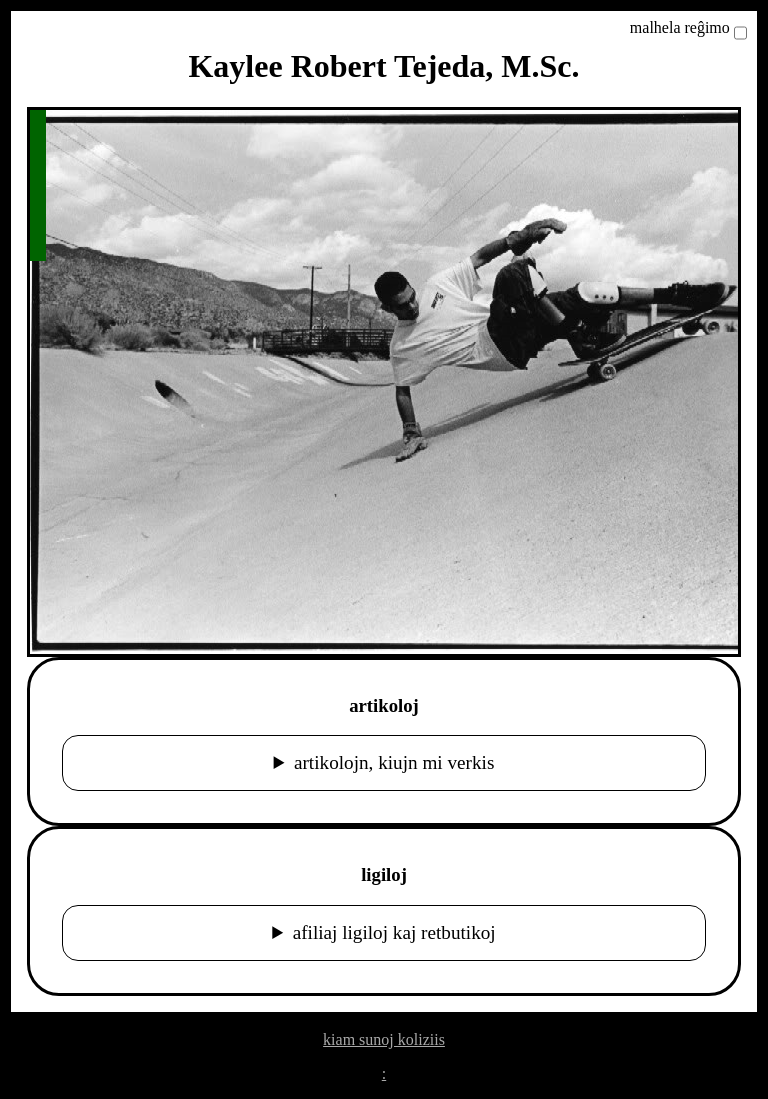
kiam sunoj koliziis (384, 1039)
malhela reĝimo (680, 27)
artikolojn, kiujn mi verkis (394, 762)
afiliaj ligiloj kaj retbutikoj (394, 932)
